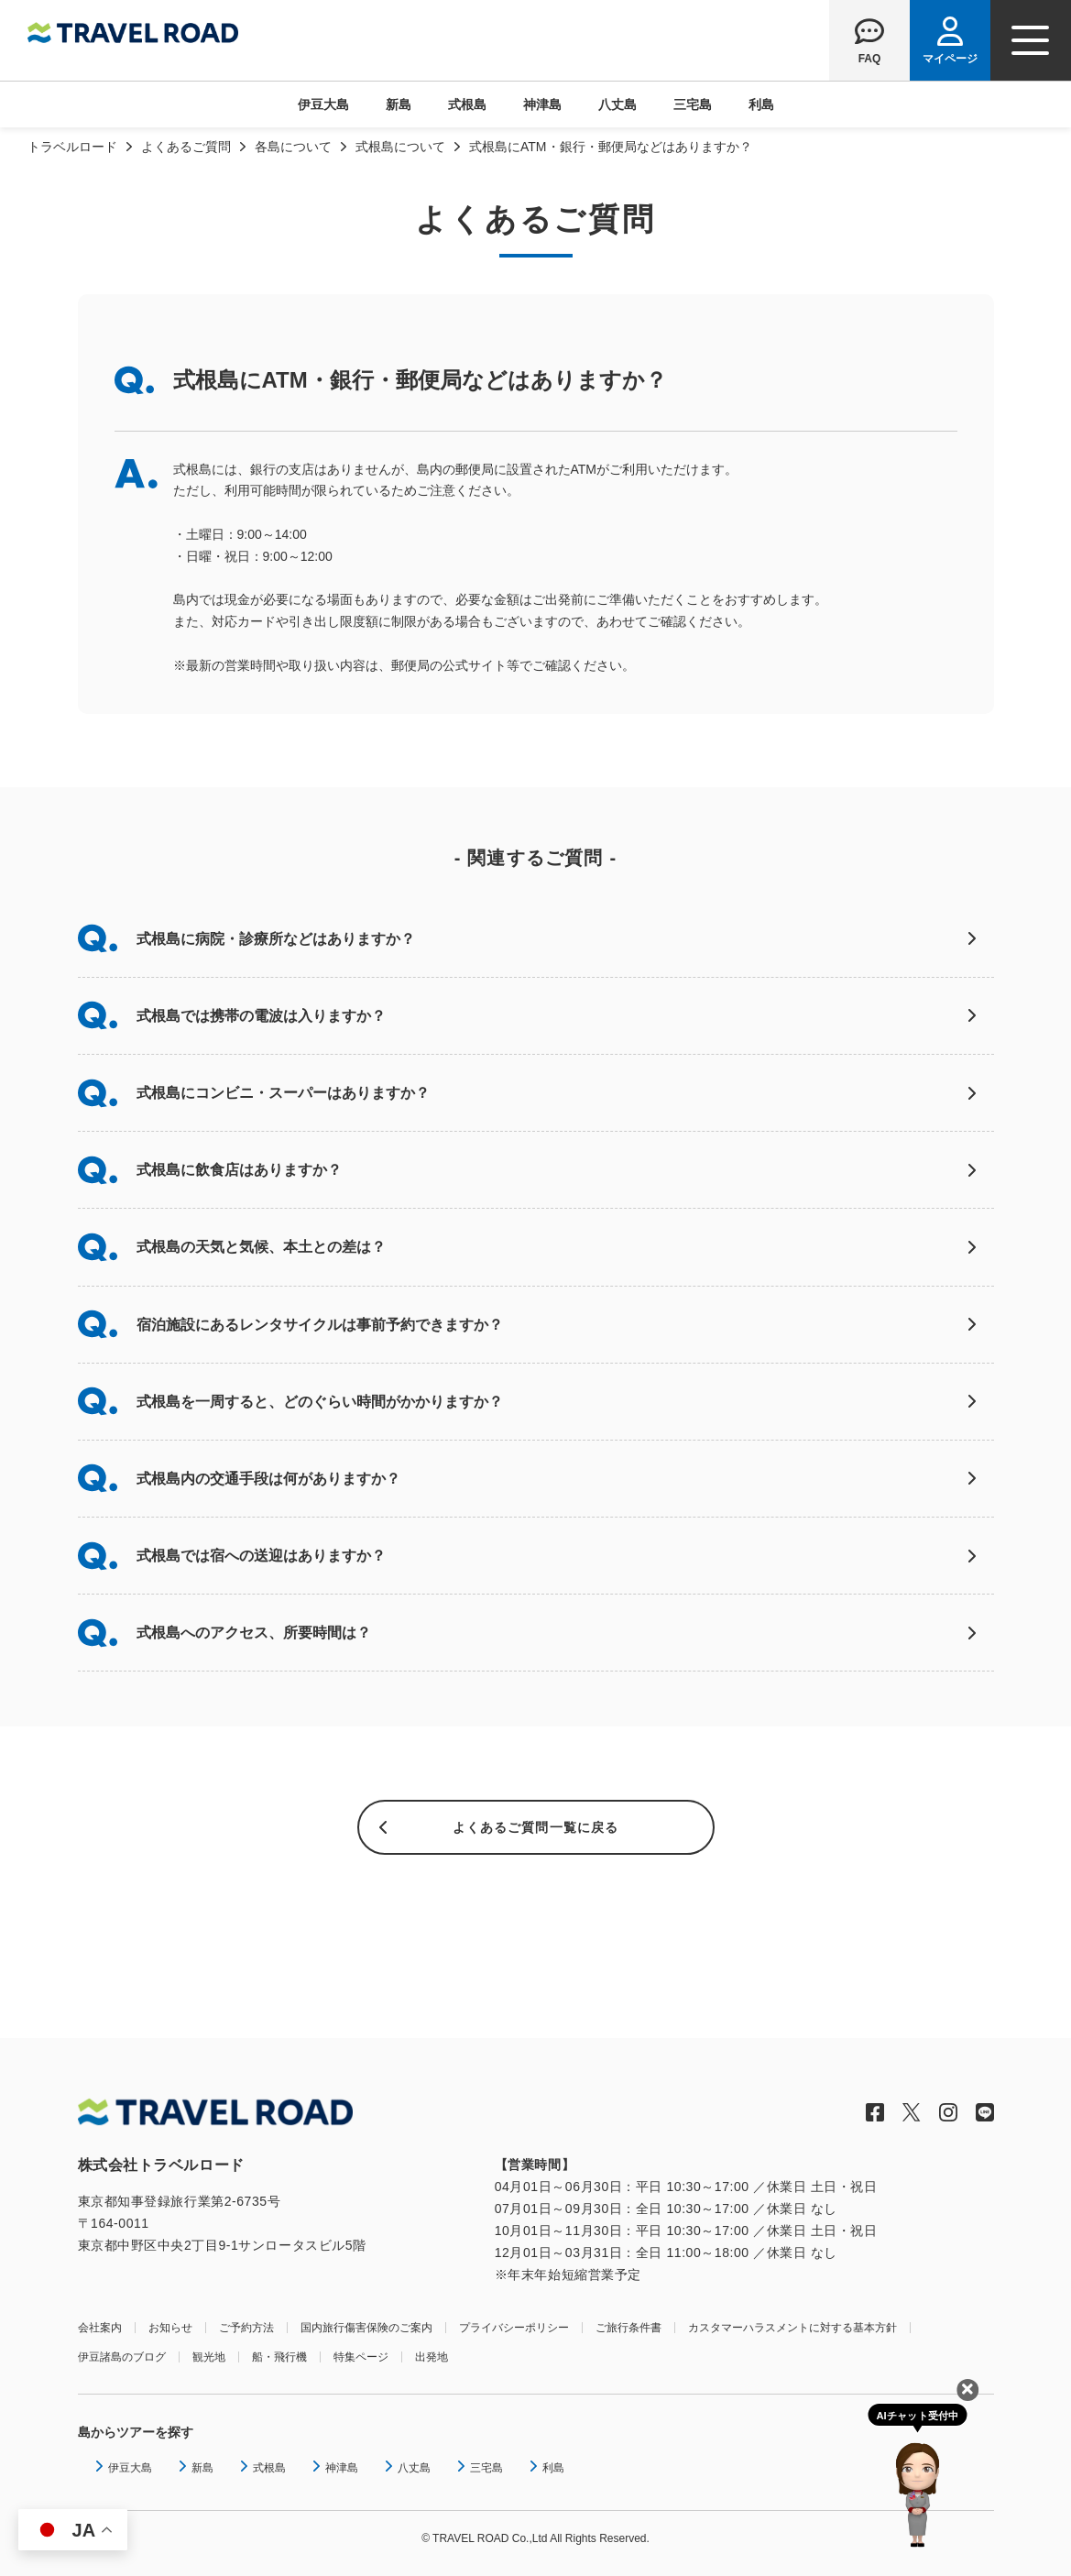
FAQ (869, 58)
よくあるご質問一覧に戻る (535, 1827)
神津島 (542, 104)
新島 (398, 104)
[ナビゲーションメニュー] (1030, 40)
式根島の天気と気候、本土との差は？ (261, 1247)
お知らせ (170, 2327)
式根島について (400, 146)
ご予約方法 (246, 2327)
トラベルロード (72, 146)
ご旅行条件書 (628, 2327)
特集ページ (360, 2357)
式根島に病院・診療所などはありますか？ (276, 939)
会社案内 (100, 2327)
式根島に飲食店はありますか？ (239, 1170)
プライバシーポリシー (514, 2327)
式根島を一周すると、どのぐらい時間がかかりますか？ (320, 1401)
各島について (293, 146)
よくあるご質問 (186, 146)
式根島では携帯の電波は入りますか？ (261, 1016)
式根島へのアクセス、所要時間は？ (254, 1632)
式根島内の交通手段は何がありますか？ (268, 1478)
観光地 (208, 2357)
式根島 (467, 104)
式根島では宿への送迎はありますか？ (261, 1555)
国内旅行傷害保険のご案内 (366, 2327)
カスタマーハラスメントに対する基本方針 (792, 2327)
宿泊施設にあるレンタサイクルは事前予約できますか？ (320, 1324)
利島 (761, 104)
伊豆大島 (323, 104)
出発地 (431, 2357)
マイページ (950, 58)
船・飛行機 (279, 2357)
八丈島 (617, 104)
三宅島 (692, 104)
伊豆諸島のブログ (122, 2357)
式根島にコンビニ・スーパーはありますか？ (283, 1093)
